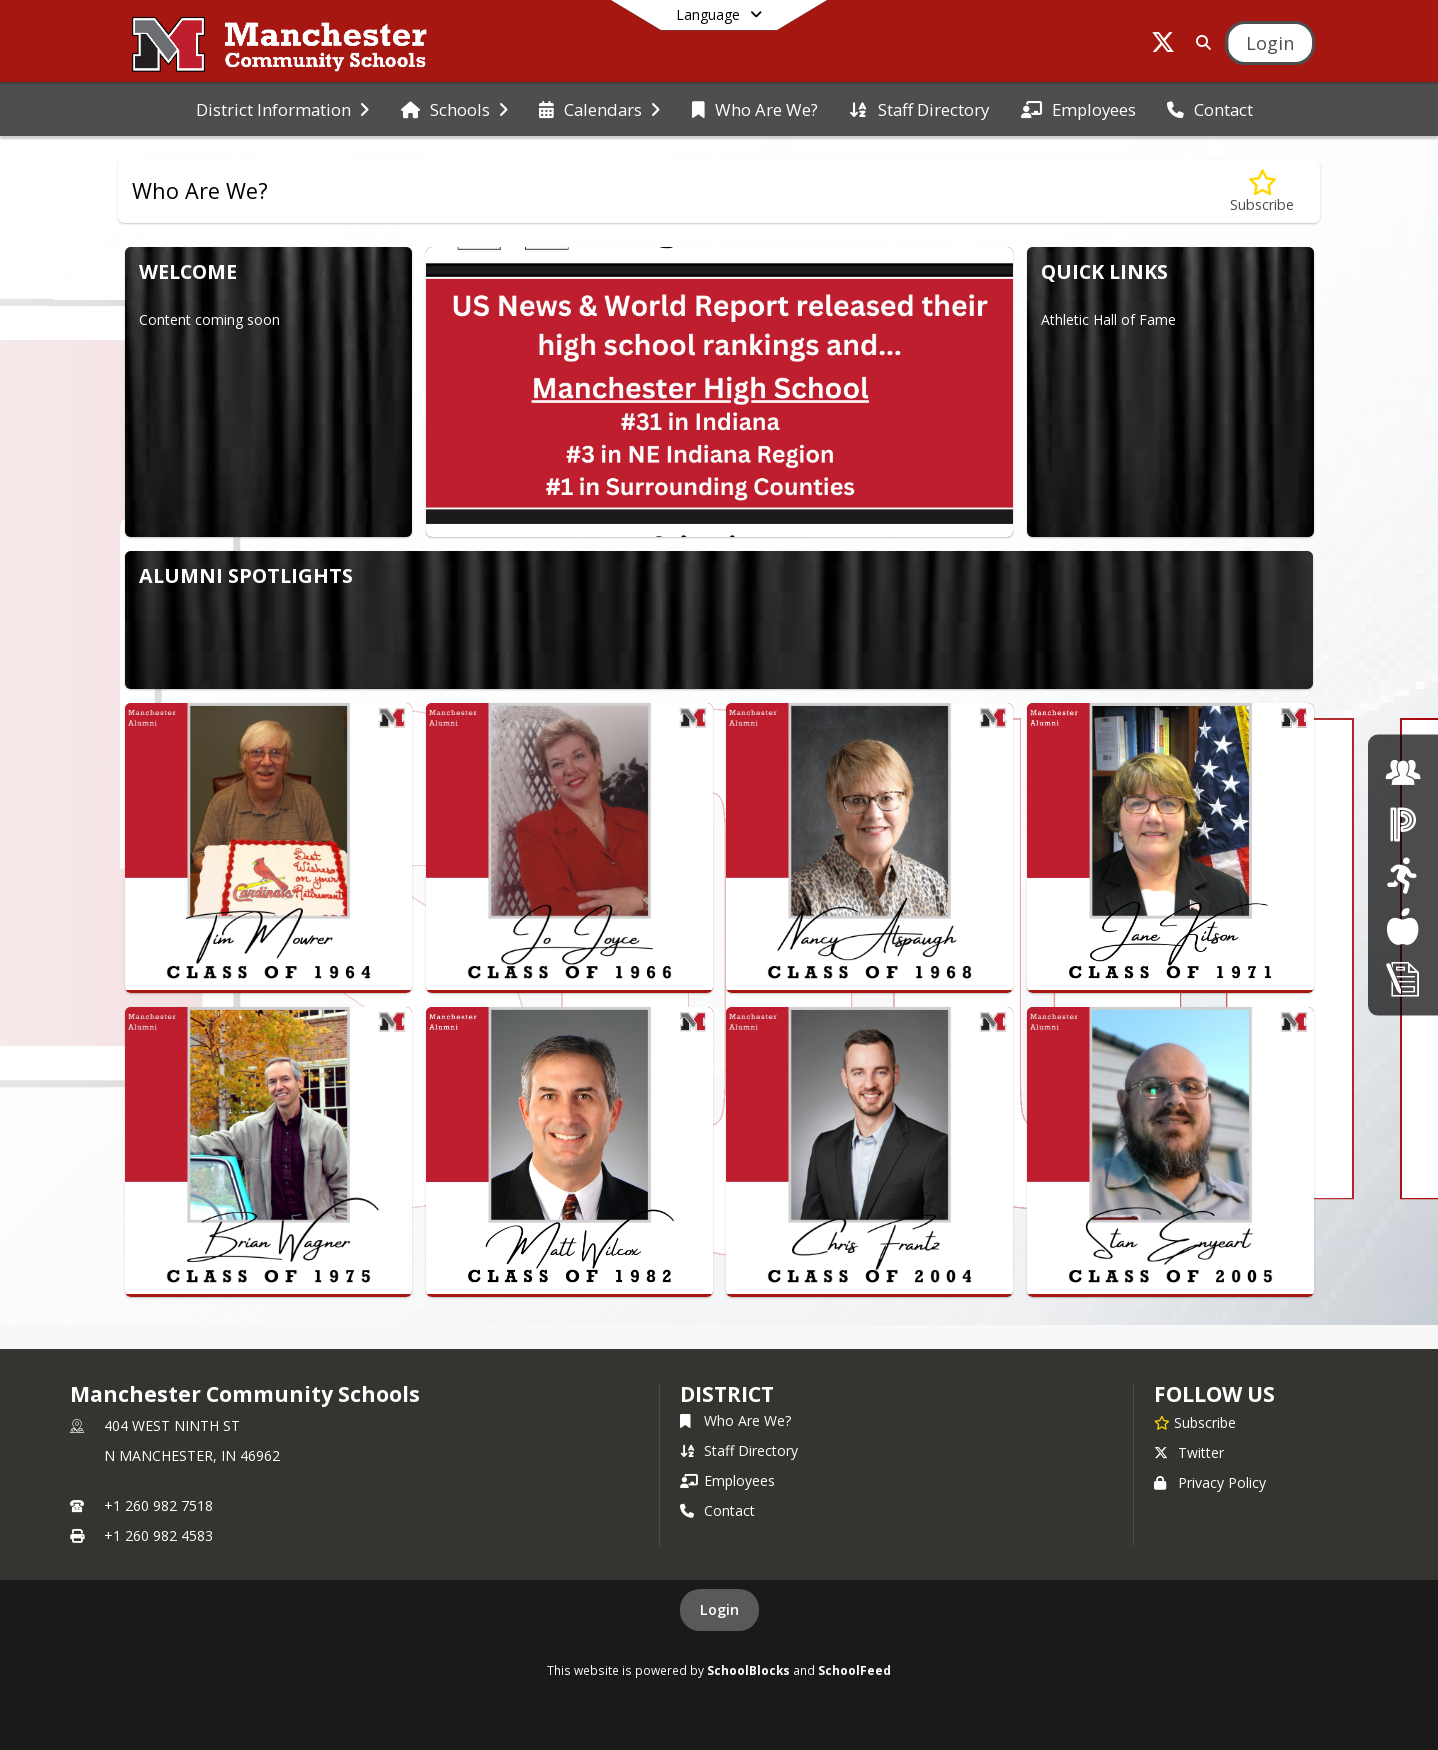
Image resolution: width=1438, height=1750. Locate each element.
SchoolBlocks (748, 1670)
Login (719, 1609)
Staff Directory (739, 1450)
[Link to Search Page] (1199, 42)
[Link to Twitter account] (1163, 45)
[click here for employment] (1403, 771)
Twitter (1189, 1452)
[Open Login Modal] (1270, 43)
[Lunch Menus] (1402, 926)
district (727, 1394)
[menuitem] (282, 110)
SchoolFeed (854, 1670)
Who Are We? (735, 1420)
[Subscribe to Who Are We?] (1262, 191)
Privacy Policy (1210, 1482)
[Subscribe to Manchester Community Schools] (1195, 1422)
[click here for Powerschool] (1403, 823)
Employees (727, 1480)
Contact (717, 1510)
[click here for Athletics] (1402, 874)
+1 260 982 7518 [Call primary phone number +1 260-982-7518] (158, 1505)
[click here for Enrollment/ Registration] (1403, 977)
